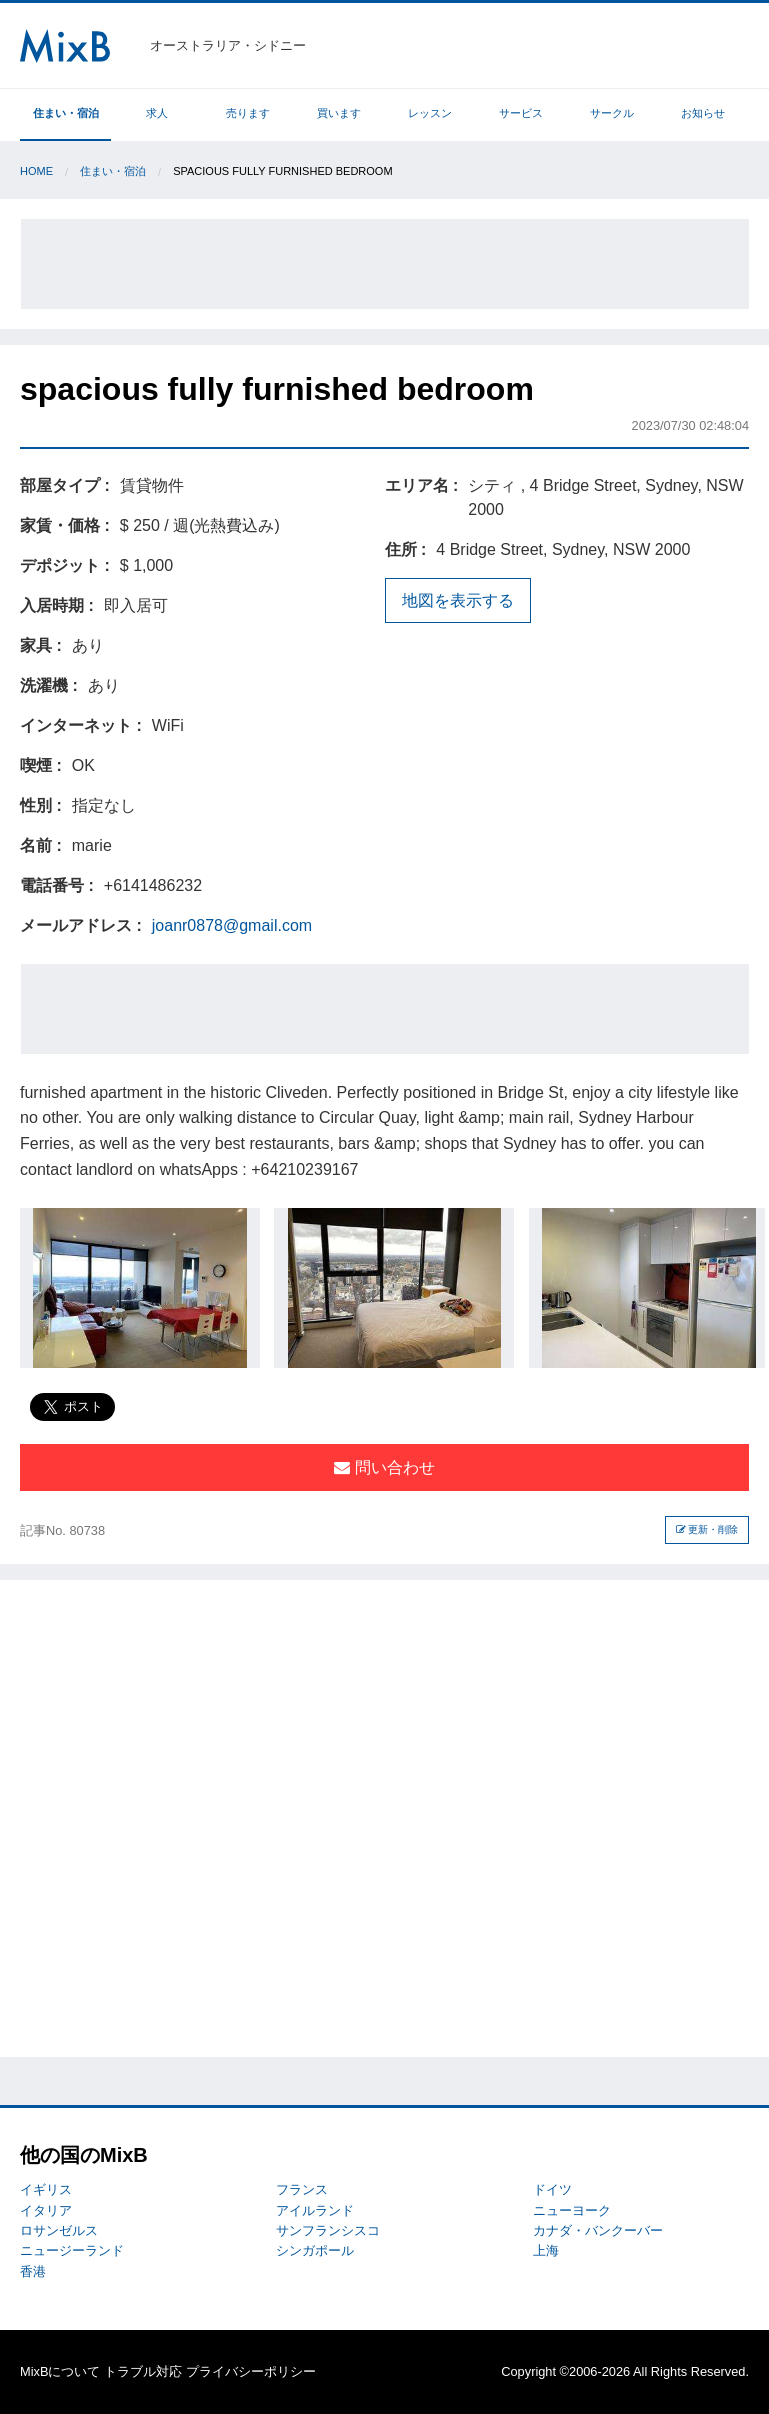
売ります (248, 113)
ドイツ (552, 2189)
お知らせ (703, 113)
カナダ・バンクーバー (598, 2230)
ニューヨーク (572, 2210)
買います (339, 113)
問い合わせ (384, 1467)
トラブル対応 (143, 2371)
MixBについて (60, 2371)
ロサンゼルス (59, 2230)
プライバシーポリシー (251, 2371)
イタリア (46, 2210)
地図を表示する (458, 600)
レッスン (430, 113)
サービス (521, 113)
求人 (157, 113)
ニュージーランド (72, 2250)
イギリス (46, 2189)
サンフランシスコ (328, 2230)
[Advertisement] (385, 264)
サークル (612, 113)
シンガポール (315, 2250)
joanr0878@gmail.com (232, 925)
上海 (546, 2250)
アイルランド (315, 2210)
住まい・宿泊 (66, 113)
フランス (302, 2189)
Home (36, 171)
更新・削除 (707, 1529)
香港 (33, 2271)
